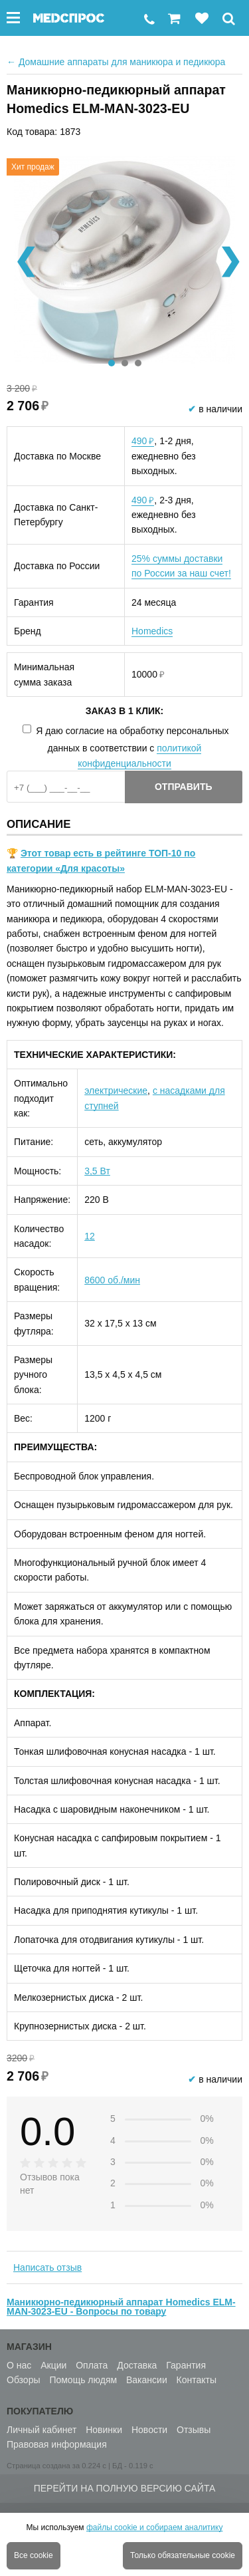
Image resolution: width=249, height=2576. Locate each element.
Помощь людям (83, 2380)
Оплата (92, 2365)
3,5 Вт (97, 1171)
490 (142, 441)
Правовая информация (57, 2444)
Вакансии (146, 2380)
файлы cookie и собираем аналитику (154, 2527)
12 (89, 1236)
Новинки (104, 2429)
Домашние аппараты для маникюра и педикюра (116, 62)
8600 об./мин (112, 1280)
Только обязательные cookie (182, 2555)
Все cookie (33, 2555)
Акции (53, 2365)
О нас (19, 2365)
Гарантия (186, 2365)
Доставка (137, 2365)
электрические (115, 1090)
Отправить (183, 786)
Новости (149, 2429)
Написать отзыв (47, 2267)
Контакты (196, 2380)
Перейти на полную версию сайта (125, 2488)
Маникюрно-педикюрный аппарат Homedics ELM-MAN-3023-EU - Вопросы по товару (121, 2307)
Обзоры (24, 2380)
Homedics (152, 631)
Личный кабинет (41, 2429)
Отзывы (193, 2429)
